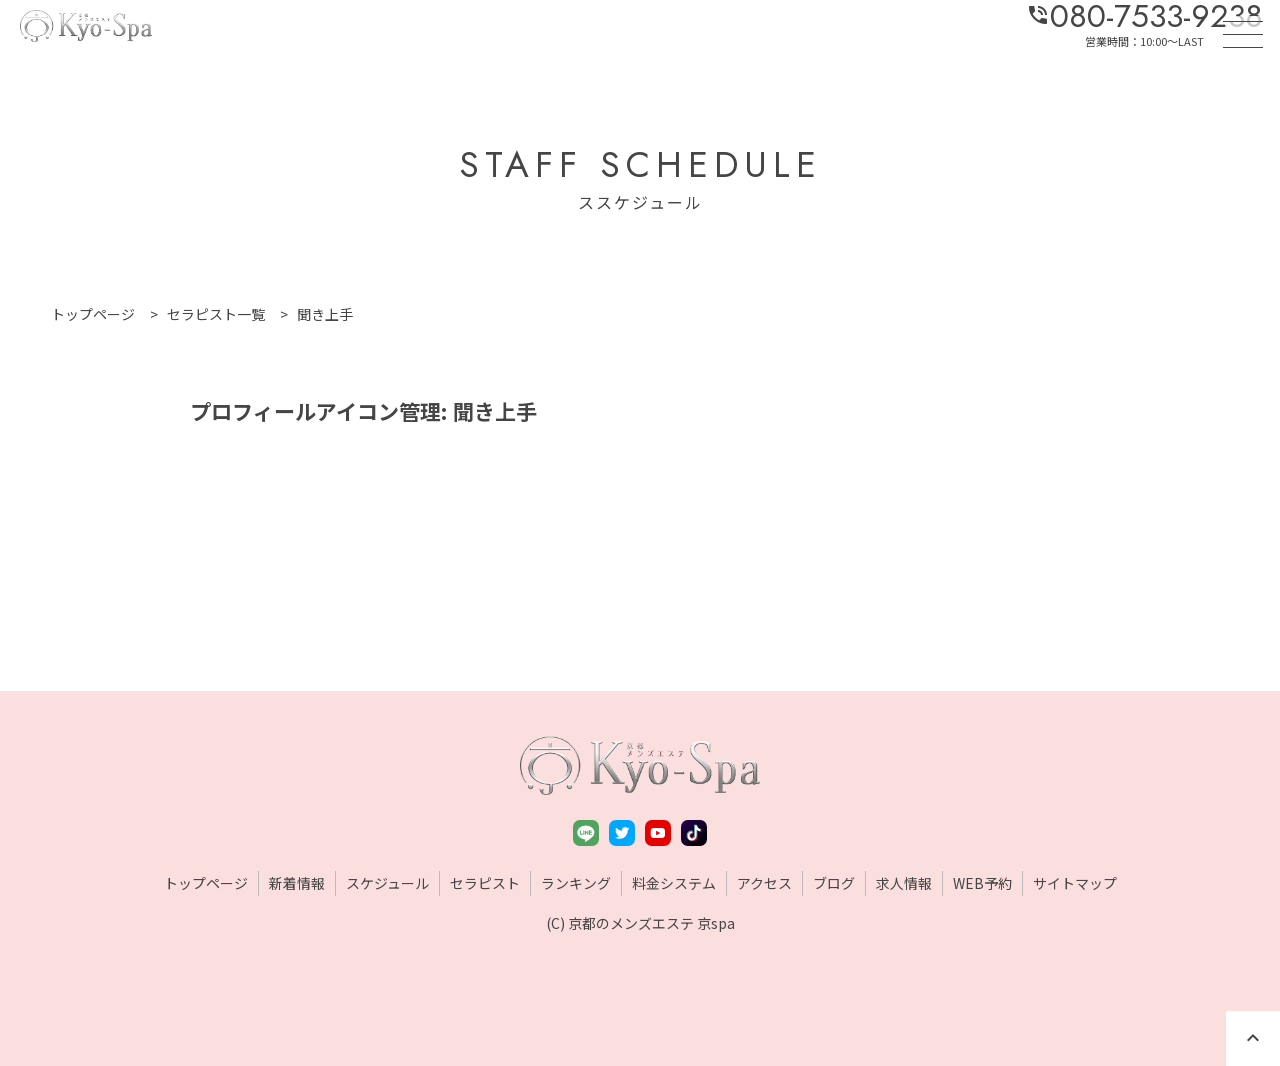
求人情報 (904, 883)
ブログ (834, 883)
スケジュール (387, 883)
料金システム (674, 883)
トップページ (206, 883)
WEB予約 (982, 883)
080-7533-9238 (1144, 16)
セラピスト (485, 883)
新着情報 (297, 883)
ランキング (576, 883)
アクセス (764, 883)
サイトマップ (1075, 883)
